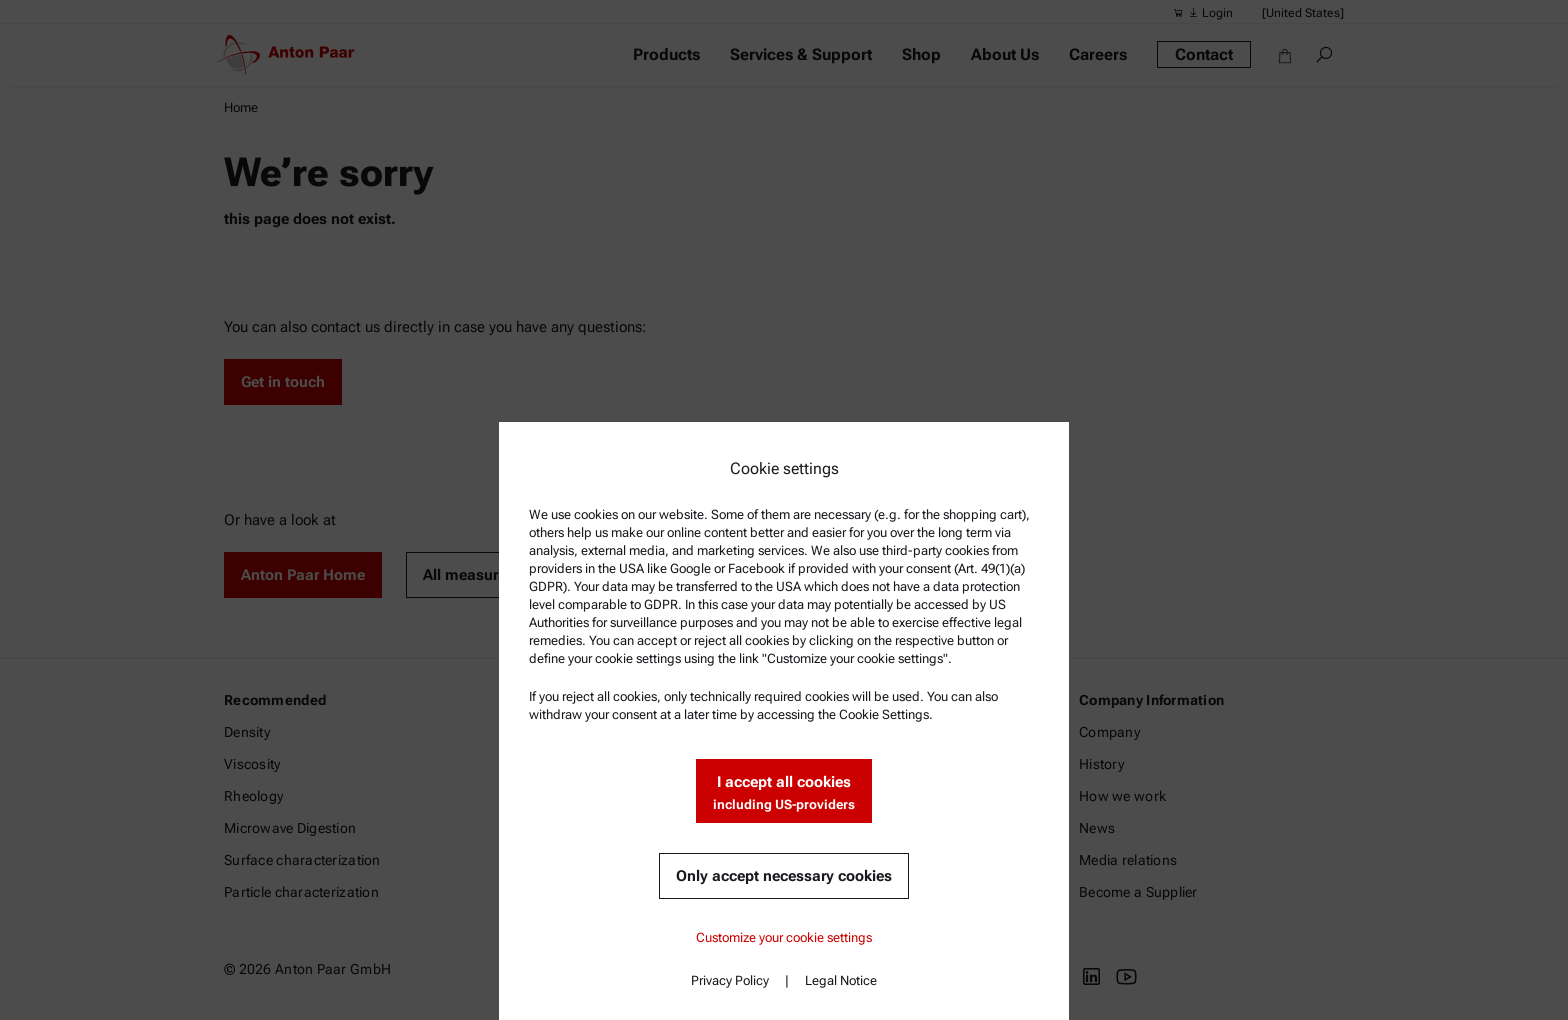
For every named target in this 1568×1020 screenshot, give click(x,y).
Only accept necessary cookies (784, 876)
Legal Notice (841, 980)
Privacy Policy (730, 980)
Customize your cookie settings (784, 937)
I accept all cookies (784, 793)
